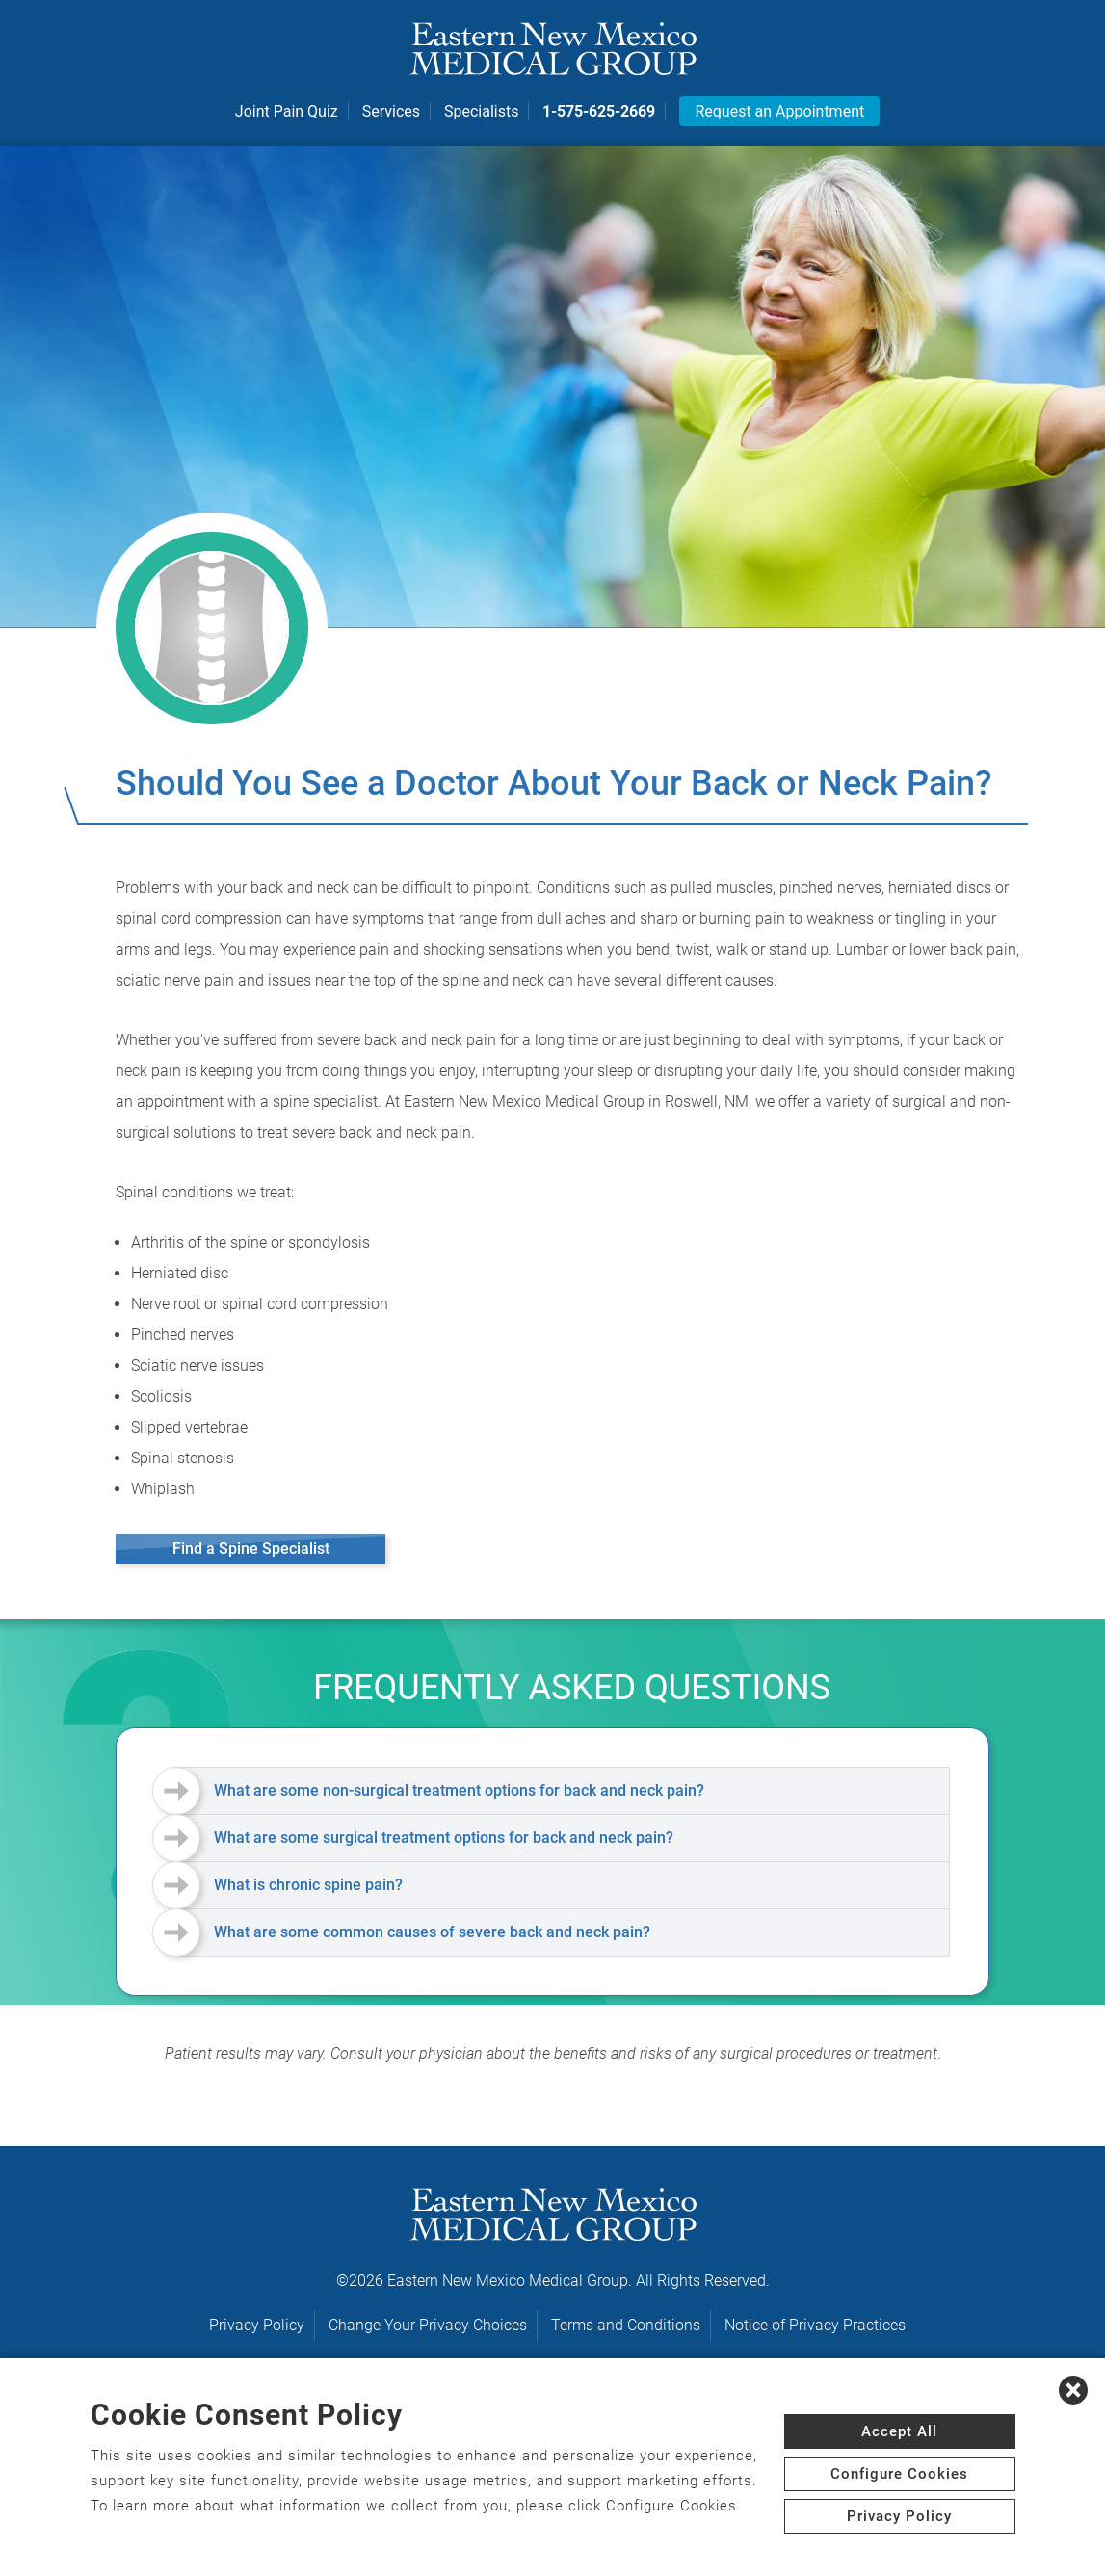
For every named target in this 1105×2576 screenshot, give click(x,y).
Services (391, 111)
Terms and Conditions (625, 2325)
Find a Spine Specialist (250, 1548)
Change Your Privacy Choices (428, 2325)
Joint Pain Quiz (286, 111)
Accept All (899, 2431)
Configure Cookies (899, 2474)
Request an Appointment (779, 111)
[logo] (552, 48)
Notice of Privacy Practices (815, 2325)
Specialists (481, 111)
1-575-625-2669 (598, 111)
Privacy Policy (256, 2325)
